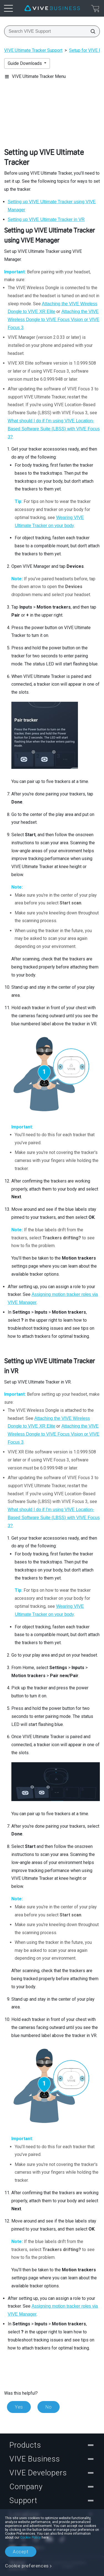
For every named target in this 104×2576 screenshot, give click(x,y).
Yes (19, 2407)
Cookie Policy (30, 2537)
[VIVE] (52, 8)
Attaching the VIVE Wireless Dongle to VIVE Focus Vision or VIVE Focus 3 (54, 319)
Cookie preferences (27, 2566)
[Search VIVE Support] (91, 31)
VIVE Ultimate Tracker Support (33, 50)
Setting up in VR (46, 219)
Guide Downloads (25, 63)
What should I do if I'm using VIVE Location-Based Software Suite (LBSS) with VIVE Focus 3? (54, 428)
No (48, 2407)
